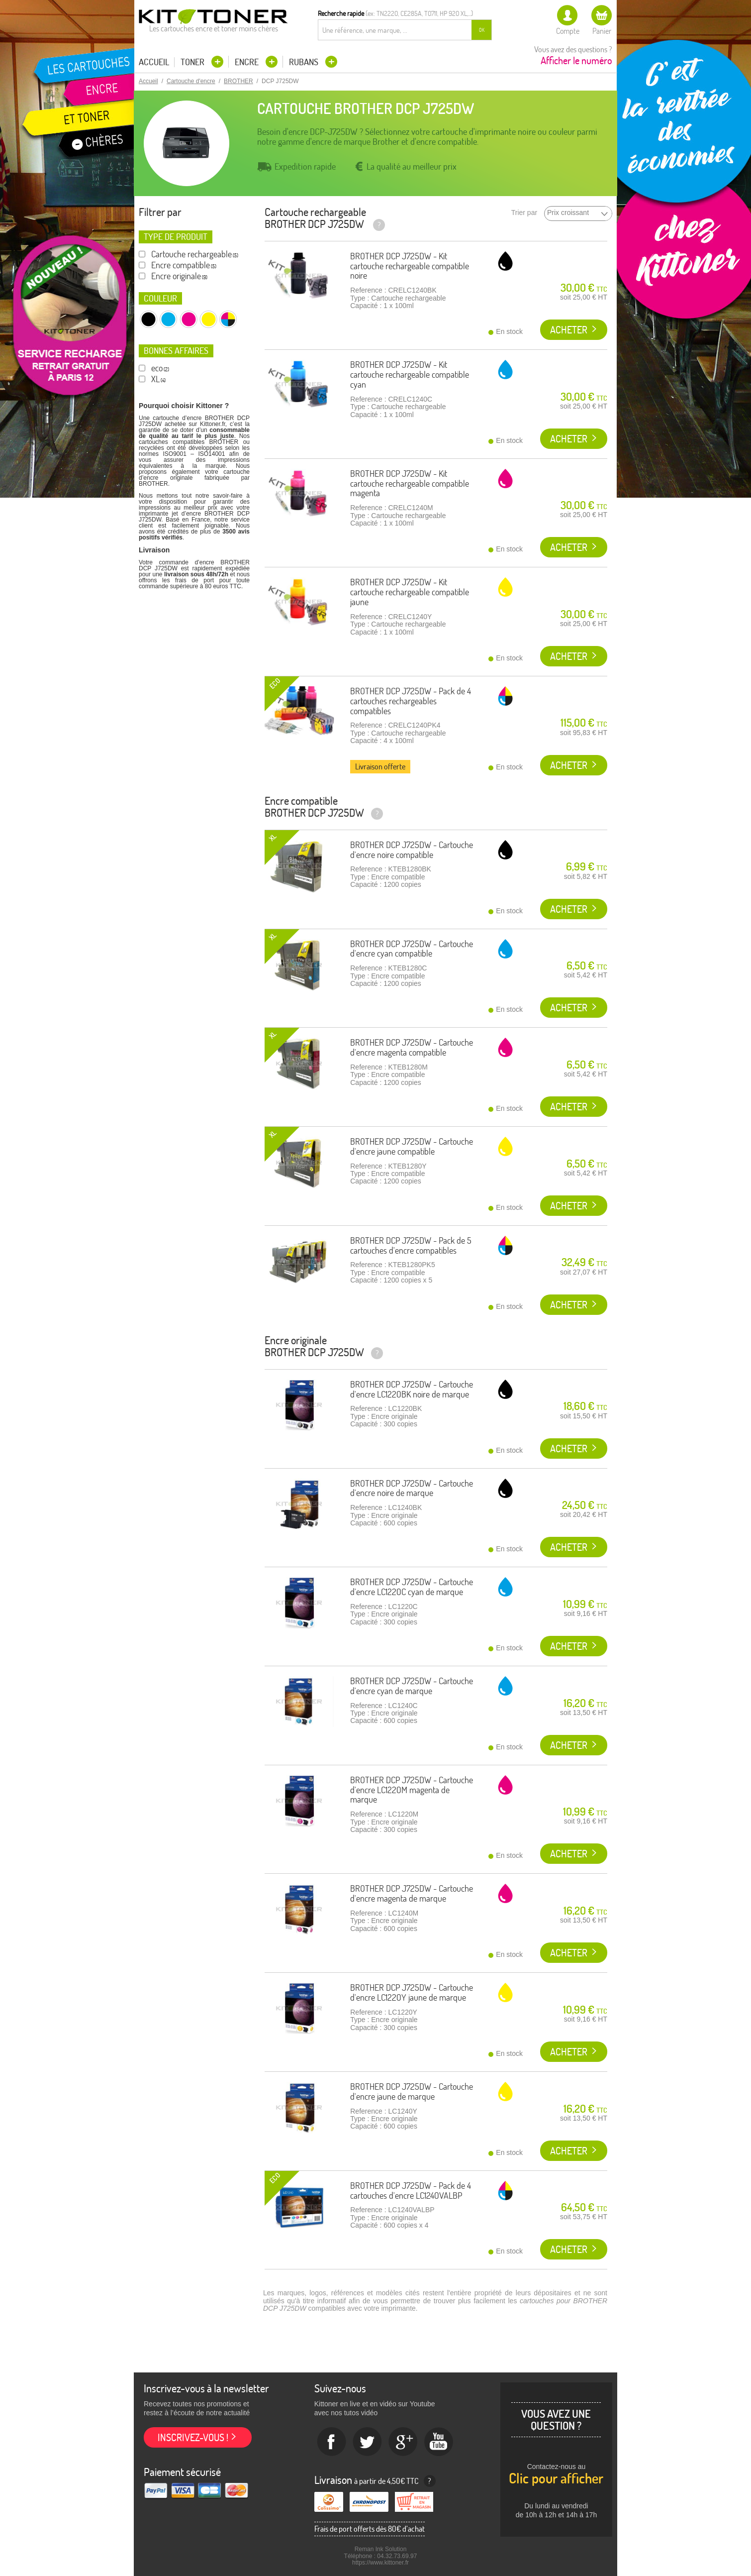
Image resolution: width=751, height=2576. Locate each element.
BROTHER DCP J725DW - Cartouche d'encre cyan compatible (411, 949)
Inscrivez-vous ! (193, 2437)
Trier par (524, 212)
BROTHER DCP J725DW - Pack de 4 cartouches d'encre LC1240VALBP (410, 2190)
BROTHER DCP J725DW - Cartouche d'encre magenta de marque (411, 1893)
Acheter (568, 329)
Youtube (439, 2442)
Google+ (403, 2442)
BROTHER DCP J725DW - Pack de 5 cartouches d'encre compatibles (410, 1245)
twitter (367, 2442)
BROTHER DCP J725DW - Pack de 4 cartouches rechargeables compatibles (410, 701)
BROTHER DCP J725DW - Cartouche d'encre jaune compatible (411, 1146)
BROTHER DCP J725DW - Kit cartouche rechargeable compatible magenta (409, 483)
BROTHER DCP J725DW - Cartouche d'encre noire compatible (411, 849)
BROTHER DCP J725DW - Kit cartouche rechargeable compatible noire (409, 266)
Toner (193, 62)
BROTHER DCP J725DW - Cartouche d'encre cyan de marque (411, 1686)
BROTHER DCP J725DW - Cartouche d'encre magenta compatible (411, 1047)
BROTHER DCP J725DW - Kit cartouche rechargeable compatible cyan (409, 374)
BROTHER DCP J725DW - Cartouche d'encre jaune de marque (411, 2091)
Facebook (332, 2442)
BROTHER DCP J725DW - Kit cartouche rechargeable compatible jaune (409, 592)
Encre (248, 62)
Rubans (304, 62)
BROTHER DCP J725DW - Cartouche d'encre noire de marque (411, 1488)
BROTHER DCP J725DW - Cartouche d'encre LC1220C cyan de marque (411, 1587)
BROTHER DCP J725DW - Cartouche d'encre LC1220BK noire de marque (411, 1389)
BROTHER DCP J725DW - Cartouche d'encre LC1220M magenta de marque (411, 1790)
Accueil (154, 62)
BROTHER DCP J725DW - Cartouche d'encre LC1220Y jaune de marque (411, 1992)
